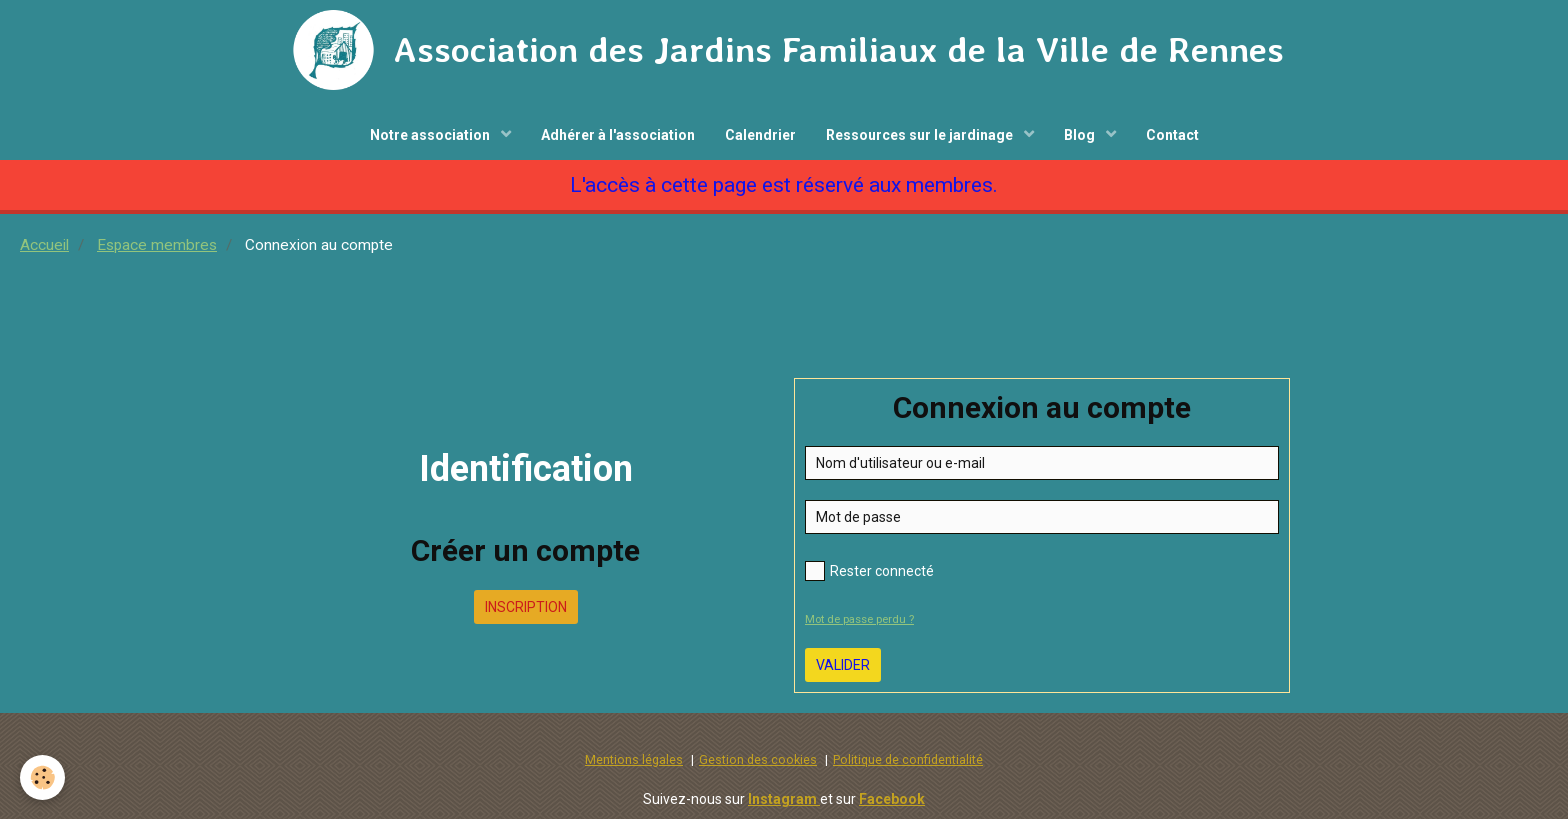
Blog (1081, 135)
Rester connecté (869, 571)
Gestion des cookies (758, 759)
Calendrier (760, 135)
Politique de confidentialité (908, 759)
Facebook (892, 799)
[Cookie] (42, 777)
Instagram (784, 799)
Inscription (526, 607)
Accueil (44, 245)
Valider (843, 665)
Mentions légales (634, 759)
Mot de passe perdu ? (859, 619)
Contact (1172, 135)
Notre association (431, 135)
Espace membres (157, 245)
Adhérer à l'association (618, 135)
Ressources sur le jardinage (921, 135)
